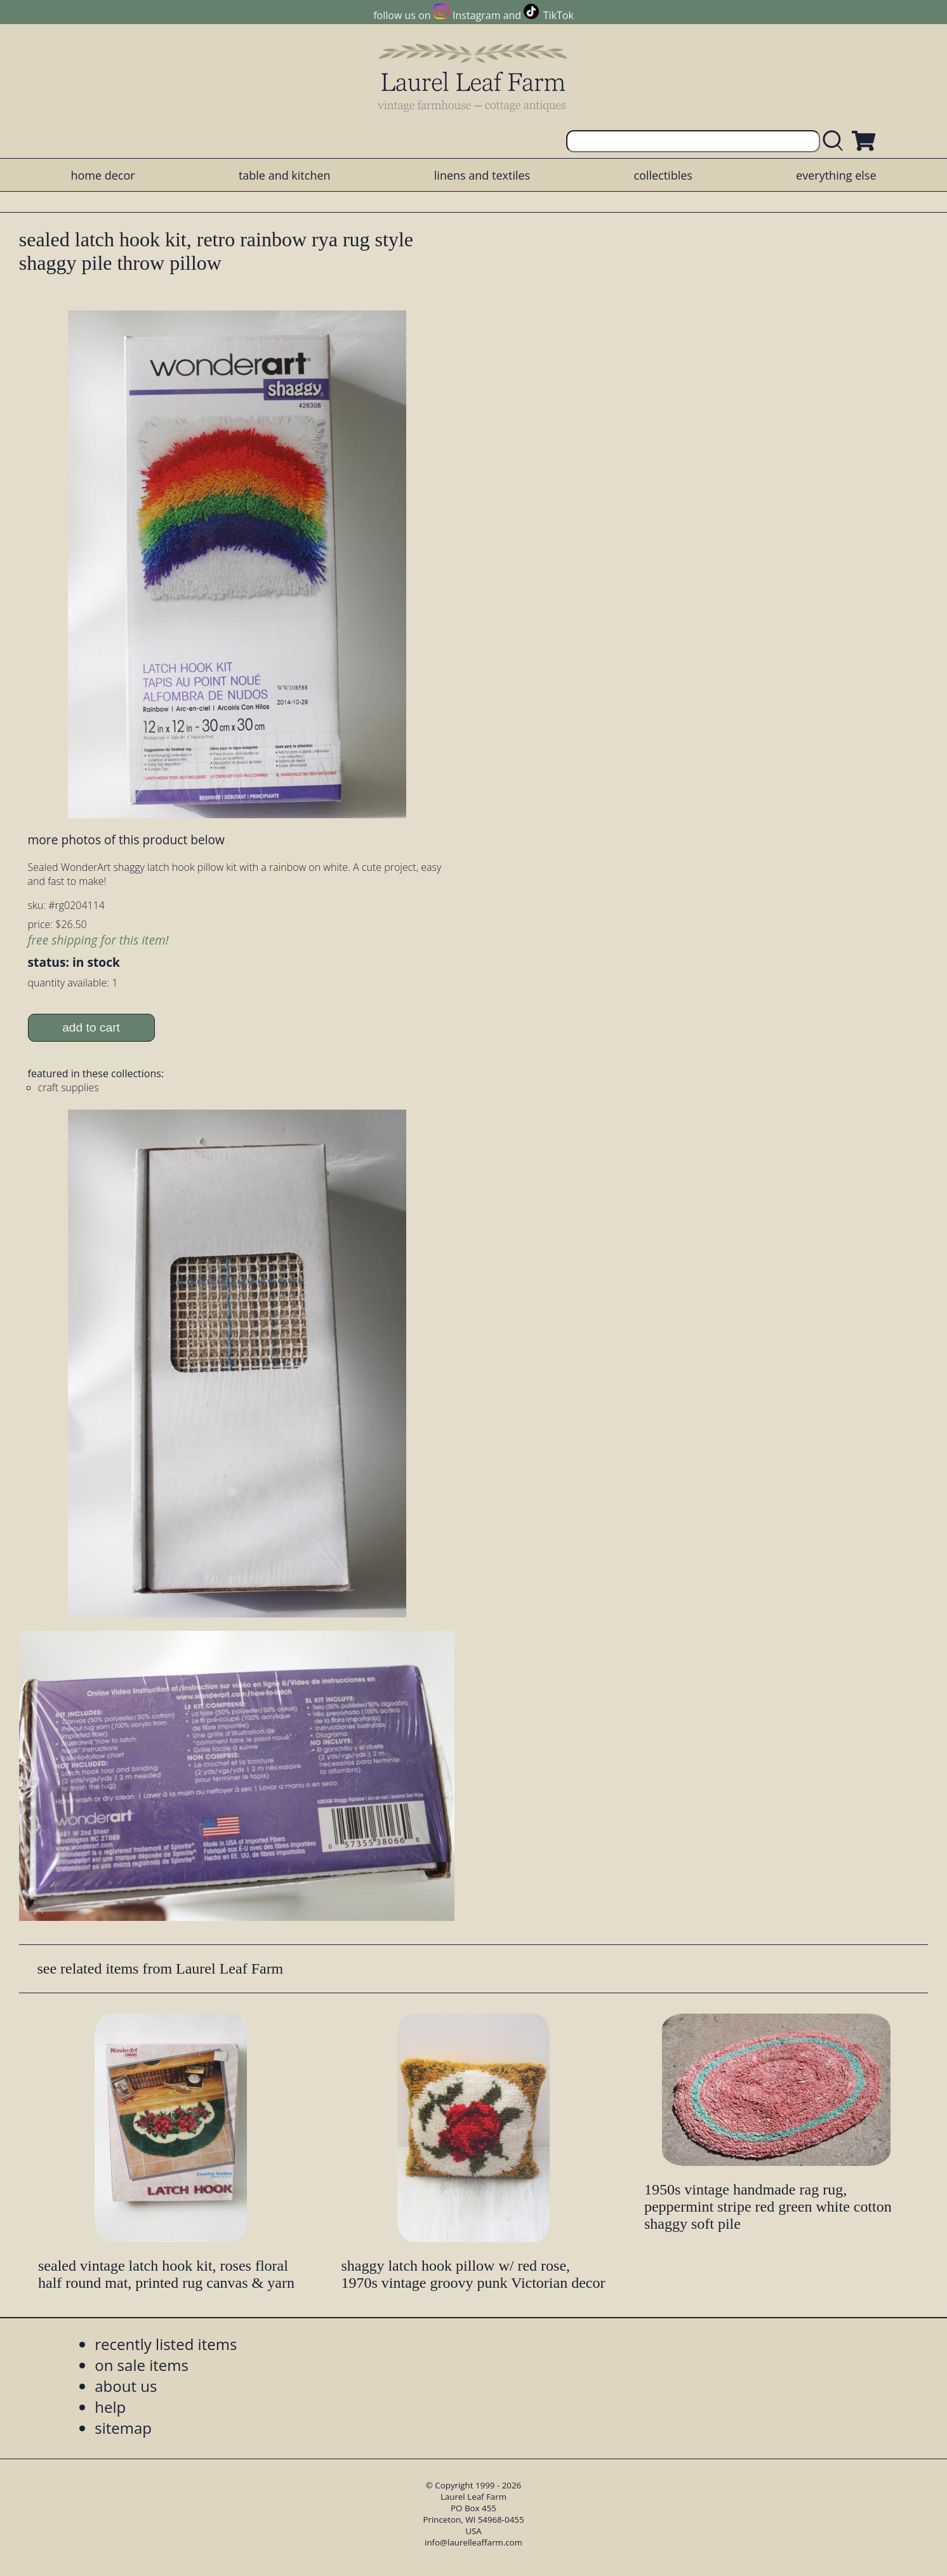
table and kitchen (285, 175)
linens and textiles (482, 175)
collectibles (662, 175)
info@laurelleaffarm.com (473, 2542)
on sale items (142, 2364)
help (110, 2406)
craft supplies (68, 1087)
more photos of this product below (126, 839)
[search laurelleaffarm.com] (836, 141)
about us (126, 2385)
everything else (836, 175)
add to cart (91, 1027)
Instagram (476, 15)
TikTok (558, 15)
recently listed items (166, 2344)
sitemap (123, 2427)
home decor (102, 175)
